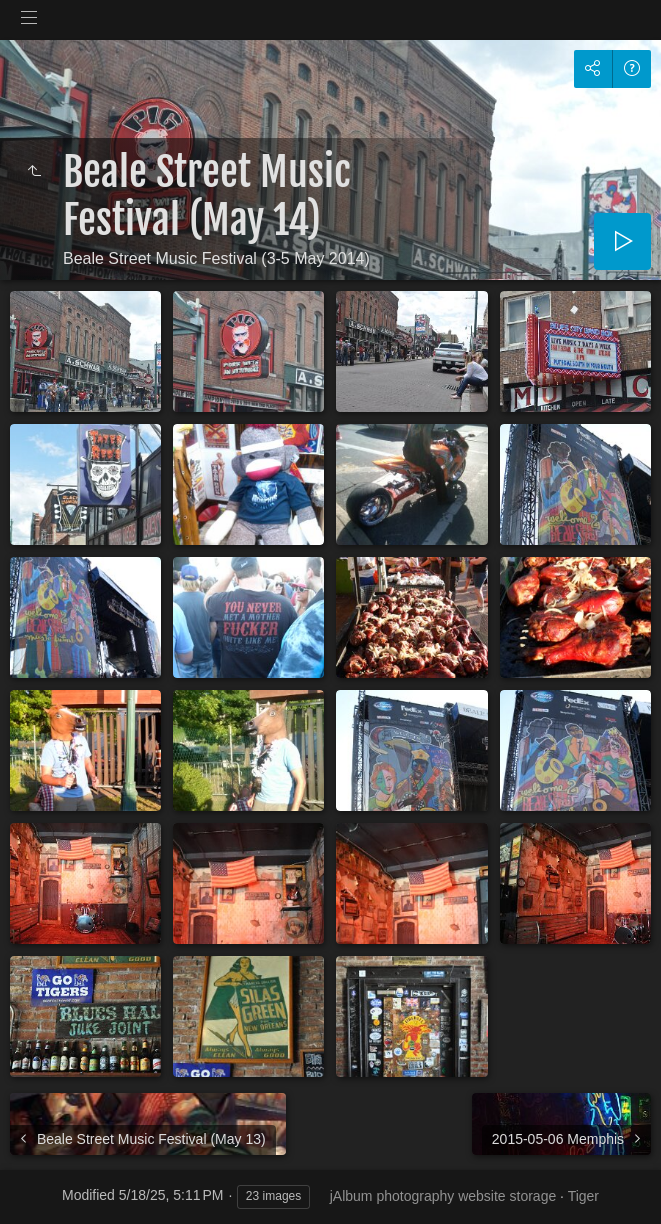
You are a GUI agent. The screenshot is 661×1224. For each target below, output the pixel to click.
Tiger (583, 1196)
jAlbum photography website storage (443, 1196)
